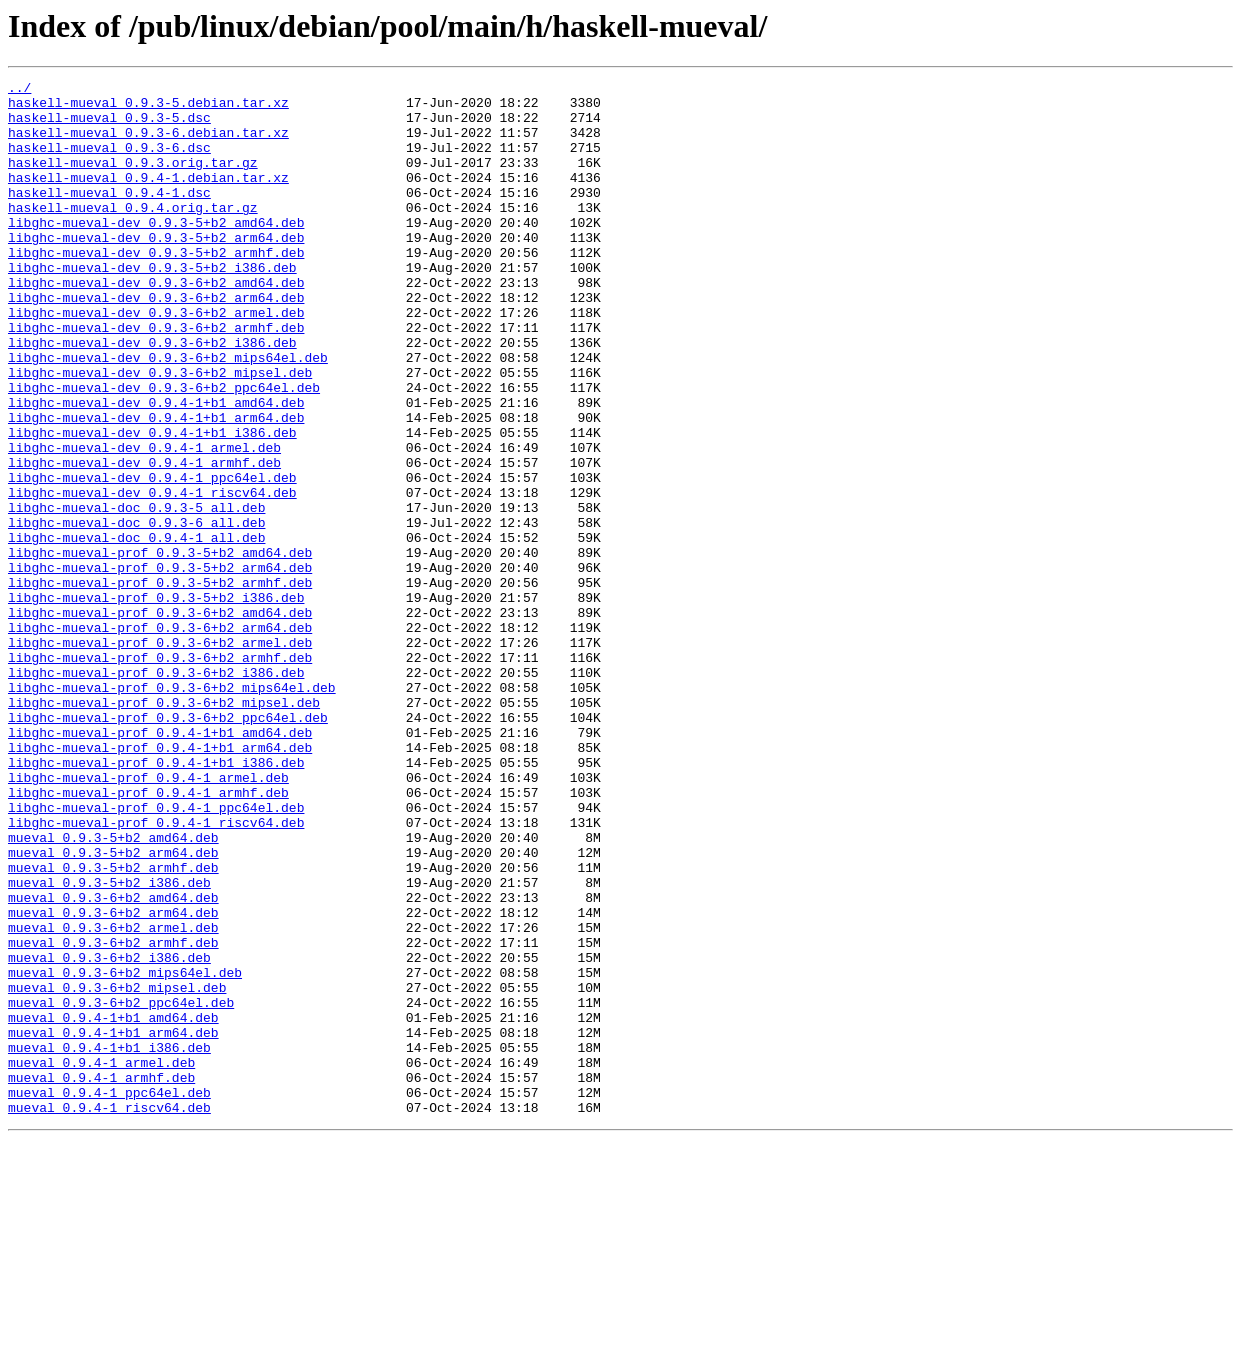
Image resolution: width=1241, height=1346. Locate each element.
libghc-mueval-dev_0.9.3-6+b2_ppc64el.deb (164, 450)
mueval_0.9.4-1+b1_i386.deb (109, 1242)
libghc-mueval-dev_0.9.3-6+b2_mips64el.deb (168, 414)
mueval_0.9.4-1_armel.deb (101, 1260)
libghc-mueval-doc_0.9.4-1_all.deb (136, 630)
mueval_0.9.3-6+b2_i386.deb (109, 1134)
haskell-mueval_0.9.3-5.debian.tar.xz (148, 108)
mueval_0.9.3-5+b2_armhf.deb (113, 1026)
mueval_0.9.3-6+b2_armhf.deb (113, 1116)
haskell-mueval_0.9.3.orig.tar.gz (133, 180)
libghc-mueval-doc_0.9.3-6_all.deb (136, 612)
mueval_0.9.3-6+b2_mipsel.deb (117, 1170)
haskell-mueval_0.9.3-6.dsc (109, 162)
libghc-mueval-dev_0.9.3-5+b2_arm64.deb (156, 270)
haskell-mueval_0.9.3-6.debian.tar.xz (148, 144)
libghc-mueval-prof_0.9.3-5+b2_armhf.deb (160, 684)
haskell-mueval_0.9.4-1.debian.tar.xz (148, 198)
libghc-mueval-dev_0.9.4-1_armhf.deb (144, 540)
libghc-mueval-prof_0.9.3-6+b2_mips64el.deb (172, 810)
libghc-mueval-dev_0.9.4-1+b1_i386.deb (152, 504)
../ (19, 90)
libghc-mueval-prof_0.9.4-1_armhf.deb (148, 936)
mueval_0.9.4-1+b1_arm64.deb (113, 1224)
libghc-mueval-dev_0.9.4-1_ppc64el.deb (152, 558)
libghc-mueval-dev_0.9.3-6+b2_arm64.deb (156, 342)
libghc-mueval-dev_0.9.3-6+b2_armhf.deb (156, 378)
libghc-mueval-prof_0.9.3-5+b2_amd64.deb (160, 648)
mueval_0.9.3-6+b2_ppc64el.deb (121, 1188)
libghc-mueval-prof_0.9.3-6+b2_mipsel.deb (164, 828)
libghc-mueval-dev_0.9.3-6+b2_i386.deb (152, 396)
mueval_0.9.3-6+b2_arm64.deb (113, 1080)
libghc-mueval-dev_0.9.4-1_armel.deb (144, 522)
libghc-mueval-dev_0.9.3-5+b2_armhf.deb (156, 288)
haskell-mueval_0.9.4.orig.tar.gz (133, 234)
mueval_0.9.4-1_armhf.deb (101, 1278)
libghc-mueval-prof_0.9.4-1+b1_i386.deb (156, 900)
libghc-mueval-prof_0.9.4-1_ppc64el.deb (156, 954)
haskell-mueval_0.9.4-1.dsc (109, 216)
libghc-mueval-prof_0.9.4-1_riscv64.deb (156, 972)
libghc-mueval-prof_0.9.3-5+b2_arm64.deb (160, 666)
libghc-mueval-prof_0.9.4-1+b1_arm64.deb (160, 882)
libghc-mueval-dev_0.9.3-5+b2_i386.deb (152, 306)
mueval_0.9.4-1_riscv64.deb (109, 1314)
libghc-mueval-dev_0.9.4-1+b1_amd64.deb (156, 468)
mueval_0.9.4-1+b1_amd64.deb (113, 1206)
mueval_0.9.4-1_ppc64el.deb (109, 1296)
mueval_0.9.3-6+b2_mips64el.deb (125, 1152)
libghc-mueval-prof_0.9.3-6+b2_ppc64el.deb (168, 846)
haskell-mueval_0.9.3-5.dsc (109, 126)
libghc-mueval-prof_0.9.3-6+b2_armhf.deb (160, 774)
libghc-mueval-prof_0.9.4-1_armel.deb (148, 918)
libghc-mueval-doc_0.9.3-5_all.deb (136, 594)
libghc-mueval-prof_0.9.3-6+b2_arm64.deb (160, 738)
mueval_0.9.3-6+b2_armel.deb (113, 1098)
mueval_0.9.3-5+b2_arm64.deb (113, 1008)
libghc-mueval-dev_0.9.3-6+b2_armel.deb (156, 360)
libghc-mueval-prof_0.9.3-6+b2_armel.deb (160, 756)
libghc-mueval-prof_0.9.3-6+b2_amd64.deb (160, 720)
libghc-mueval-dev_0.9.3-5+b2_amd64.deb (156, 252)
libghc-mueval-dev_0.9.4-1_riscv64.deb (152, 576)
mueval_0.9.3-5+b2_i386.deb (109, 1044)
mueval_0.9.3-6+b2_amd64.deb (113, 1062)
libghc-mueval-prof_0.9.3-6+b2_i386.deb (156, 792)
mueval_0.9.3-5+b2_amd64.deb (113, 990)
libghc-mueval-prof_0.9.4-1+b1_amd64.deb (160, 864)
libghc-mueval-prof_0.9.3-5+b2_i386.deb (156, 702)
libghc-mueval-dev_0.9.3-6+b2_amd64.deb (156, 324)
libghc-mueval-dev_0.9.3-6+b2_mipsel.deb (160, 432)
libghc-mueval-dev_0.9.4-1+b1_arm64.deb (156, 486)
